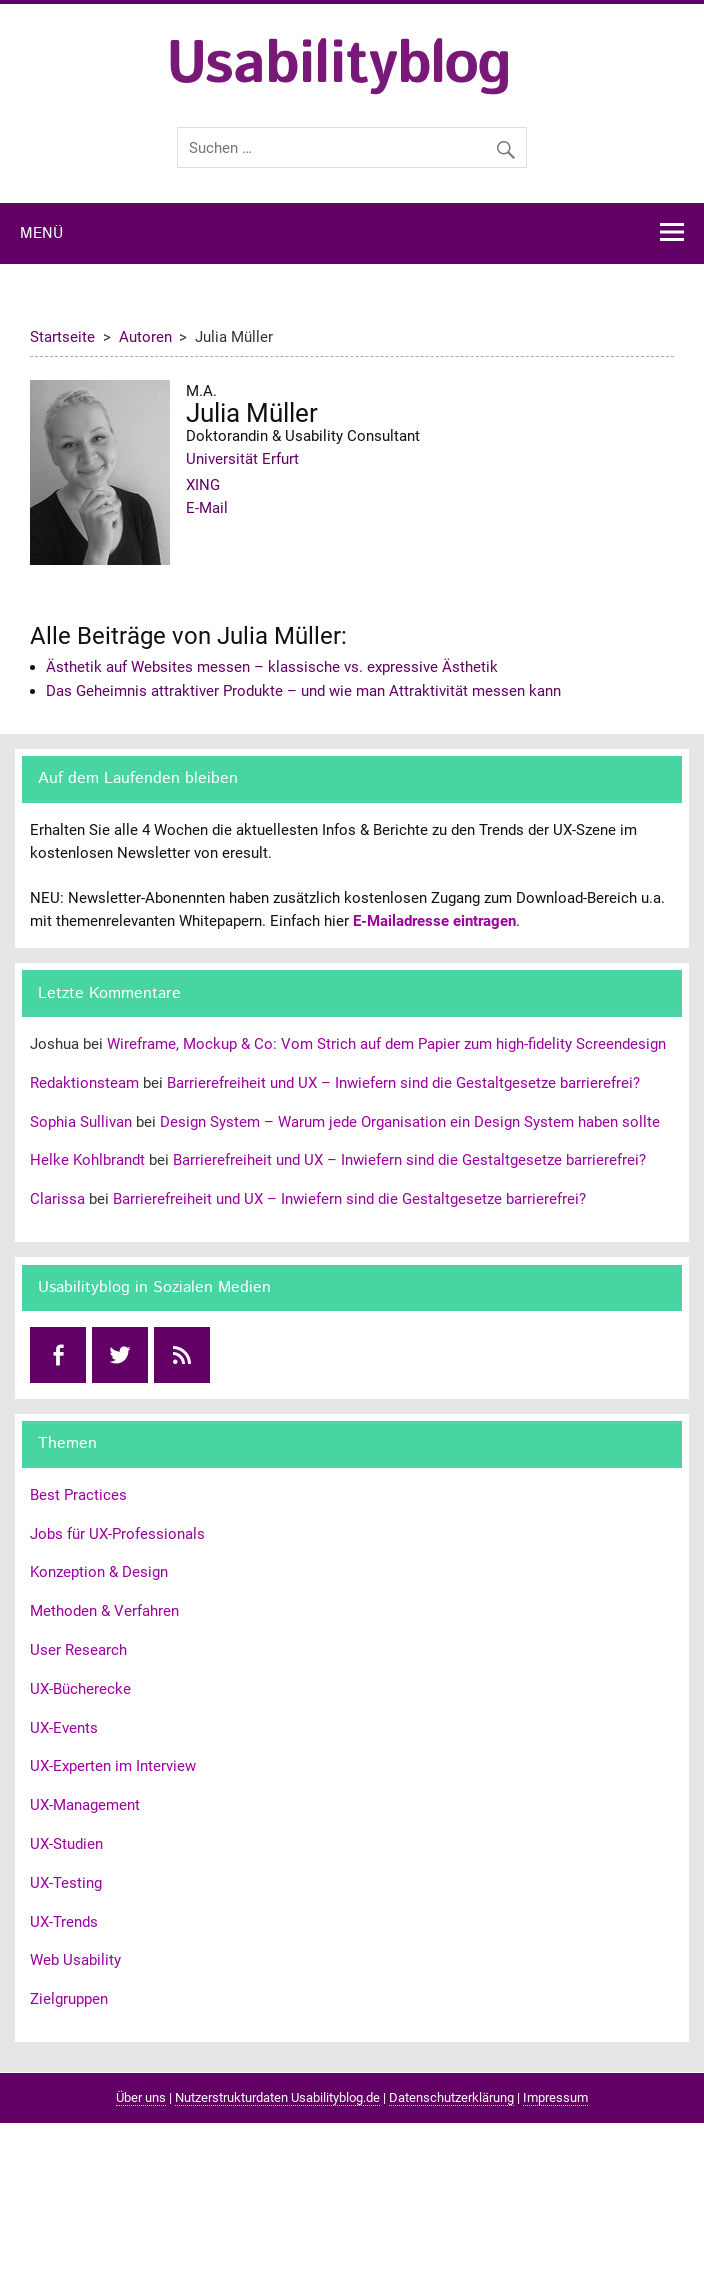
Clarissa (57, 1199)
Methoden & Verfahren (104, 1611)
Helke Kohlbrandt (87, 1160)
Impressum (555, 2097)
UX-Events (64, 1728)
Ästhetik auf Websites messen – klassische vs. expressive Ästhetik (272, 667)
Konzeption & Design (99, 1572)
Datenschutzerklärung (451, 2097)
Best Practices (78, 1495)
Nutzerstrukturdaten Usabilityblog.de (277, 2097)
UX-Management (85, 1805)
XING (203, 485)
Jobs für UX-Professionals (117, 1534)
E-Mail (207, 508)
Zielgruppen (69, 1999)
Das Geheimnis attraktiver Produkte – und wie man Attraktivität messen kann (303, 691)
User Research (78, 1650)
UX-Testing (66, 1883)
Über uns (141, 2097)
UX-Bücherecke (80, 1689)
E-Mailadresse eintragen (434, 921)
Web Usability (75, 1960)
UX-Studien (66, 1844)
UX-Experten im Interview (113, 1766)
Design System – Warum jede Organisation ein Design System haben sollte (410, 1122)
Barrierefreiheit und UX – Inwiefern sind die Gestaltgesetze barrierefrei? (403, 1083)
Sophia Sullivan (81, 1122)
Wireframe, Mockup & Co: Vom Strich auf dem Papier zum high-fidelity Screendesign (386, 1044)
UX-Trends (64, 1922)
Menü (41, 234)
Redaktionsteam (84, 1083)
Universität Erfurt (242, 459)
